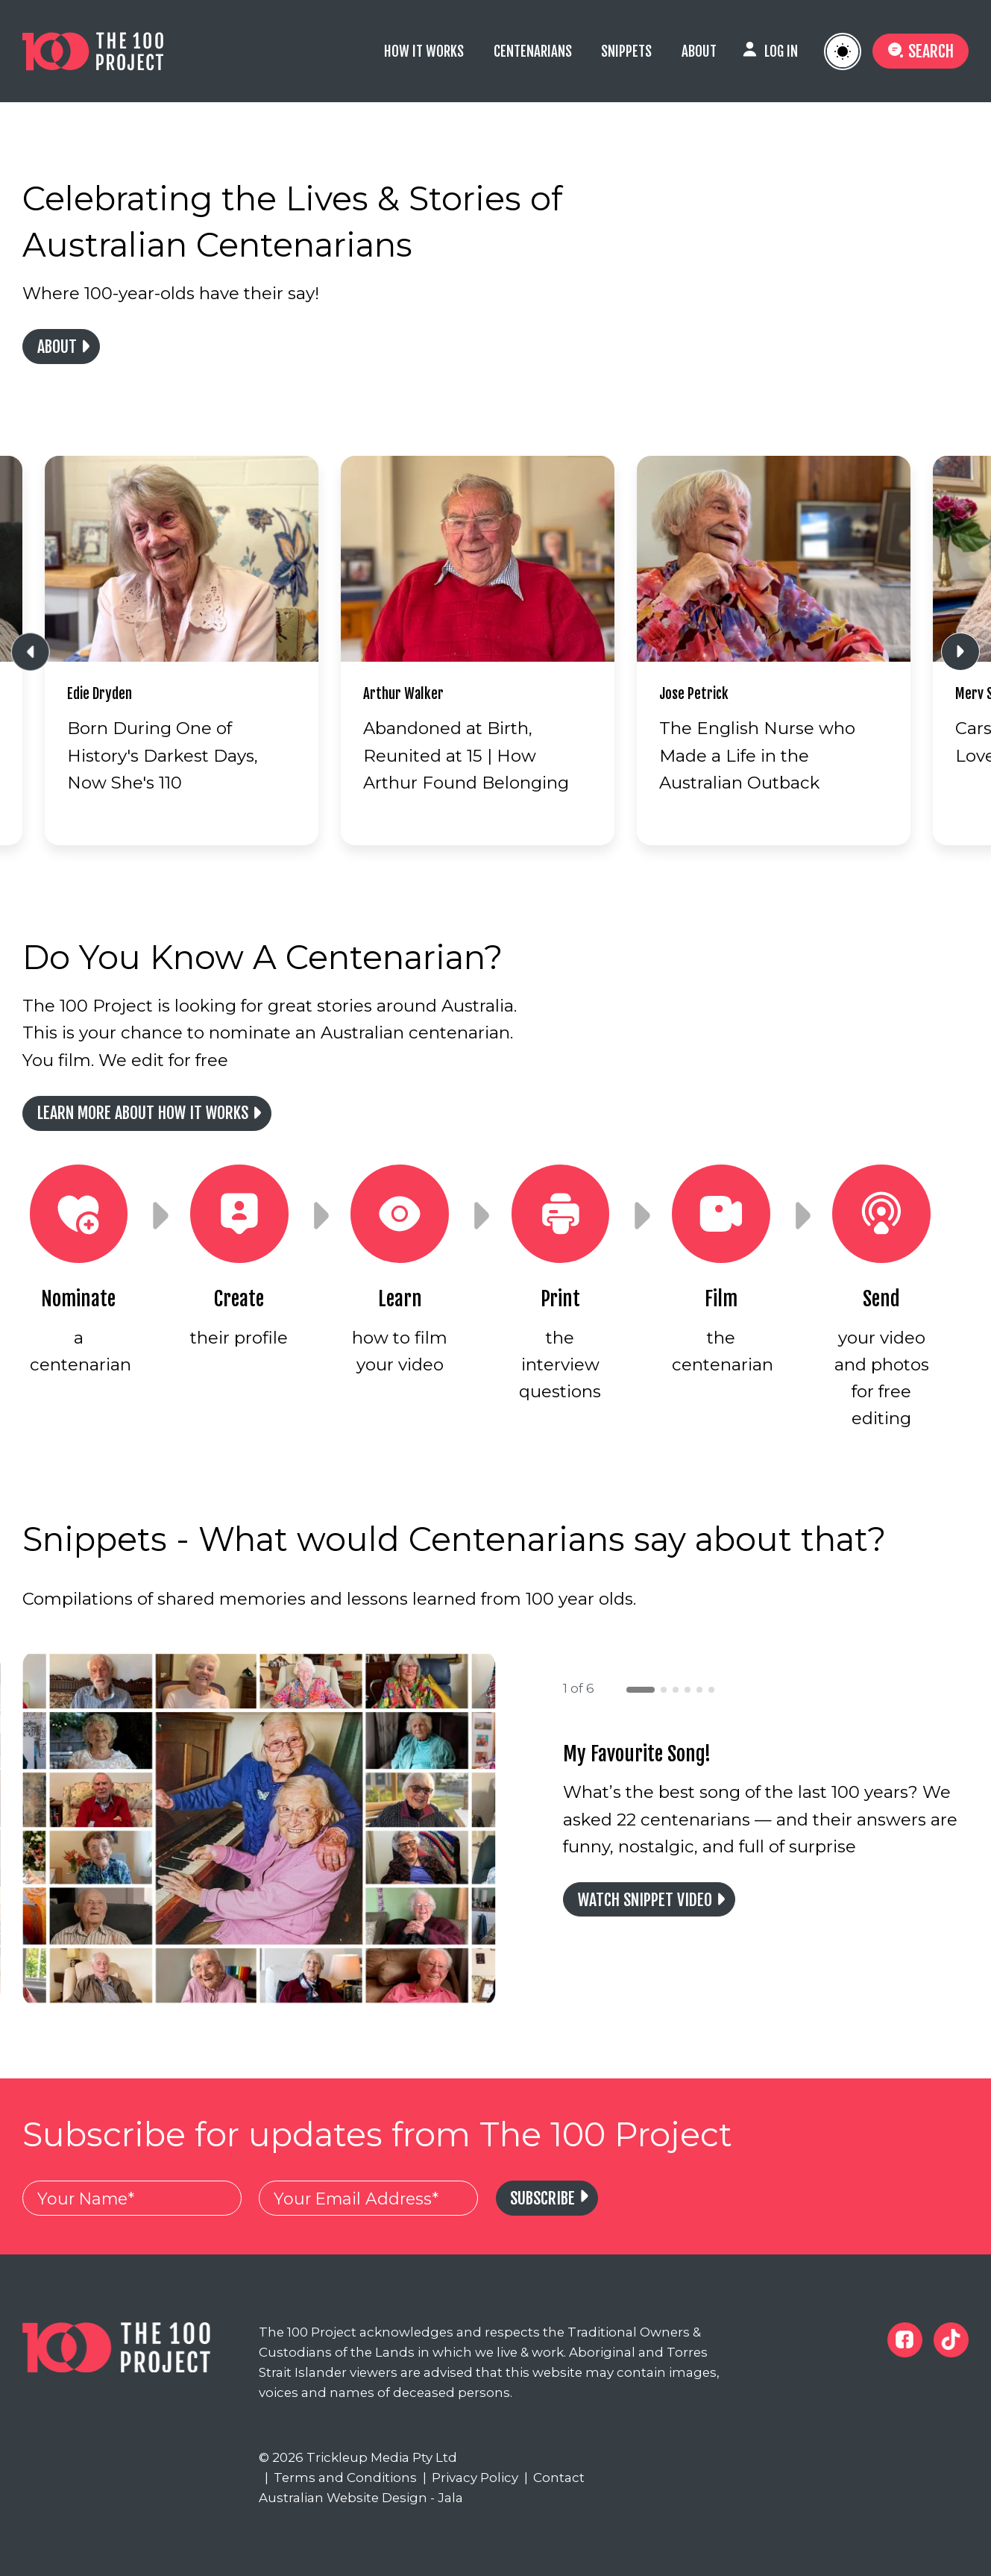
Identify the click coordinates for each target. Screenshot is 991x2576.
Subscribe (542, 2198)
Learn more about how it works (142, 1113)
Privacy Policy (471, 2477)
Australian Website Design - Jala (361, 2497)
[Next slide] (960, 652)
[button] (640, 1690)
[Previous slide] (30, 652)
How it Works (424, 51)
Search (920, 51)
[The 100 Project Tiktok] (951, 2339)
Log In (781, 51)
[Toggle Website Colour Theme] (842, 51)
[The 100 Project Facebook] (904, 2339)
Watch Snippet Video (645, 1900)
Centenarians (533, 51)
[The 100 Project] (116, 51)
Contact (554, 2477)
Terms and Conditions (341, 2477)
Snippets (626, 51)
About (699, 51)
